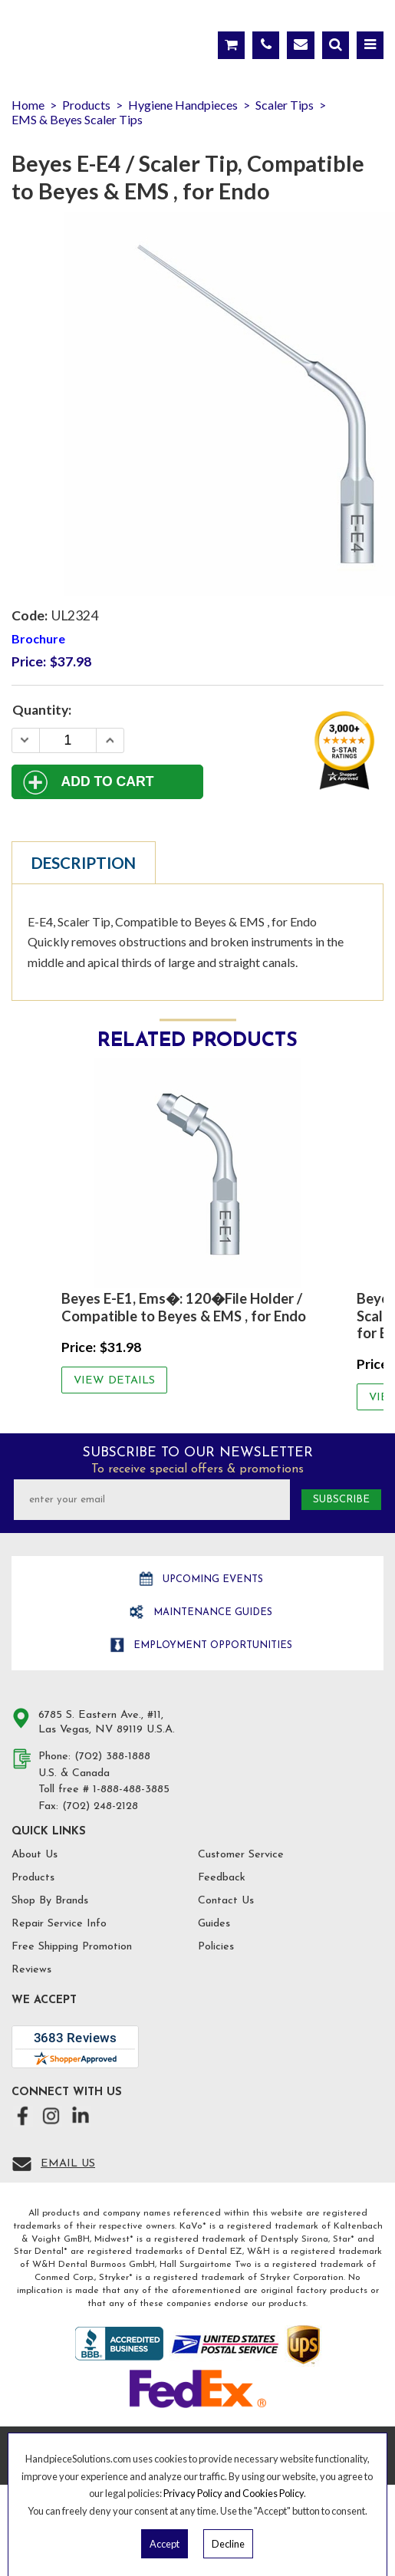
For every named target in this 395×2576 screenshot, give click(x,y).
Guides (214, 1924)
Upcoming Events (211, 1579)
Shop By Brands (50, 1901)
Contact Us (226, 1901)
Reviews (31, 1970)
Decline (228, 2544)
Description (83, 863)
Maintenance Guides (211, 1612)
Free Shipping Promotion (72, 1947)
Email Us (68, 2164)
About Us (35, 1854)
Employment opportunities (211, 1645)
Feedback (221, 1877)
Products (33, 1877)
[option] (197, 1225)
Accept (164, 2544)
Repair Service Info (59, 1924)
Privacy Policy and (202, 2493)
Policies (216, 1947)
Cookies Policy (273, 2493)
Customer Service (241, 1854)
